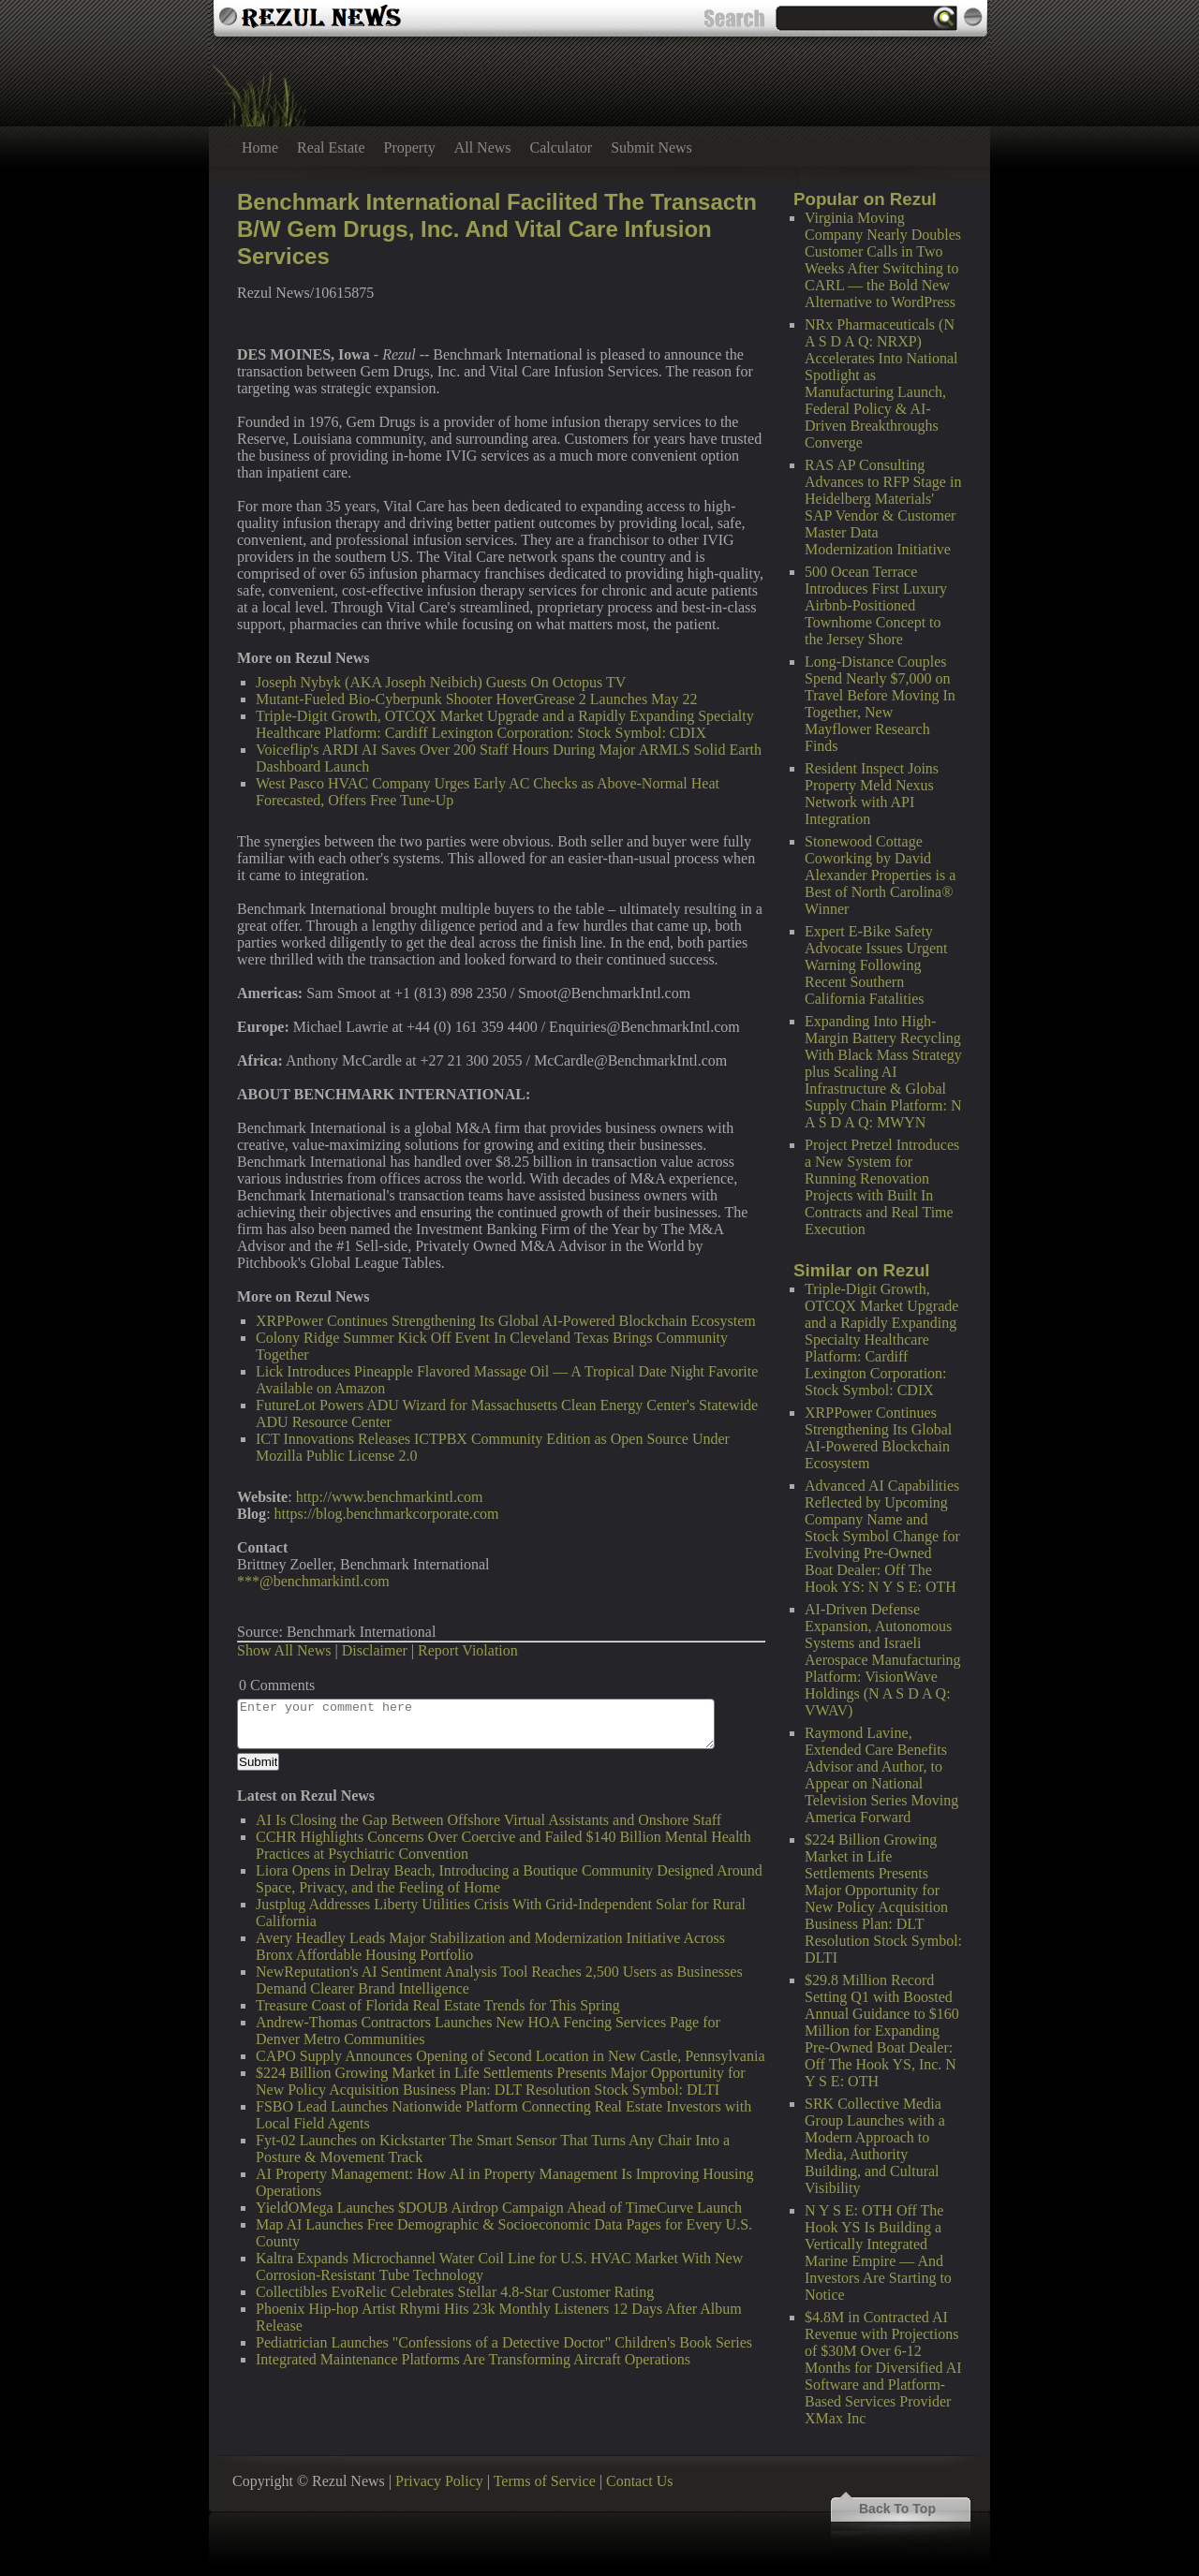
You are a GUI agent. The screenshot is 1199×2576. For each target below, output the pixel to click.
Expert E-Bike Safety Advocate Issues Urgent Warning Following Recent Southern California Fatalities (876, 965)
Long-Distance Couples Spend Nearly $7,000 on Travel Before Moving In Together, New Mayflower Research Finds (880, 704)
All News (482, 147)
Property (410, 147)
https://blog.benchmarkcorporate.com (386, 1514)
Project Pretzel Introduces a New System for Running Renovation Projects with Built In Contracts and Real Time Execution (882, 1187)
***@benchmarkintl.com (313, 1581)
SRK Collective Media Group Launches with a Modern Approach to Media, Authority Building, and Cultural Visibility (875, 2146)
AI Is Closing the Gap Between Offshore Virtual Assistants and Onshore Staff (488, 1820)
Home (260, 147)
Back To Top (897, 2508)
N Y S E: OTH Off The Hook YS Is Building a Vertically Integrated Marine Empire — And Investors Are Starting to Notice (878, 2252)
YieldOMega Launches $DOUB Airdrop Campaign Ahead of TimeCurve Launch (499, 2207)
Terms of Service (545, 2481)
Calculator (561, 147)
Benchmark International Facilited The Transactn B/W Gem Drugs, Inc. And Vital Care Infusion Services (497, 229)
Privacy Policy (439, 2481)
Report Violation (468, 1650)
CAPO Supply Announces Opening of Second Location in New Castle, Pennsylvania (510, 2056)
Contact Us (640, 2481)
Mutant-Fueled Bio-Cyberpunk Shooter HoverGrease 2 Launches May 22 (476, 699)
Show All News (284, 1650)
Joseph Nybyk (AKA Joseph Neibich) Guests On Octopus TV (441, 682)
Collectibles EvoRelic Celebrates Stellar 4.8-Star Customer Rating (455, 2292)
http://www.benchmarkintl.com (389, 1497)
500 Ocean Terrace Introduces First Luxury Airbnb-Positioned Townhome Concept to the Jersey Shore (876, 605)
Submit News (651, 147)
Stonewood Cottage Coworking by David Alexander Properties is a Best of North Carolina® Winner (880, 875)
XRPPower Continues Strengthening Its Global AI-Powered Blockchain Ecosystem (878, 1438)
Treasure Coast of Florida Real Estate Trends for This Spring (438, 2005)
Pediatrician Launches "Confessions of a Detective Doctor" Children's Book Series (504, 2342)
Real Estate (330, 147)
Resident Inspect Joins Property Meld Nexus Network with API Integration (872, 793)
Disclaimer (374, 1650)
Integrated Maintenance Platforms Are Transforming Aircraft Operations (473, 2359)
